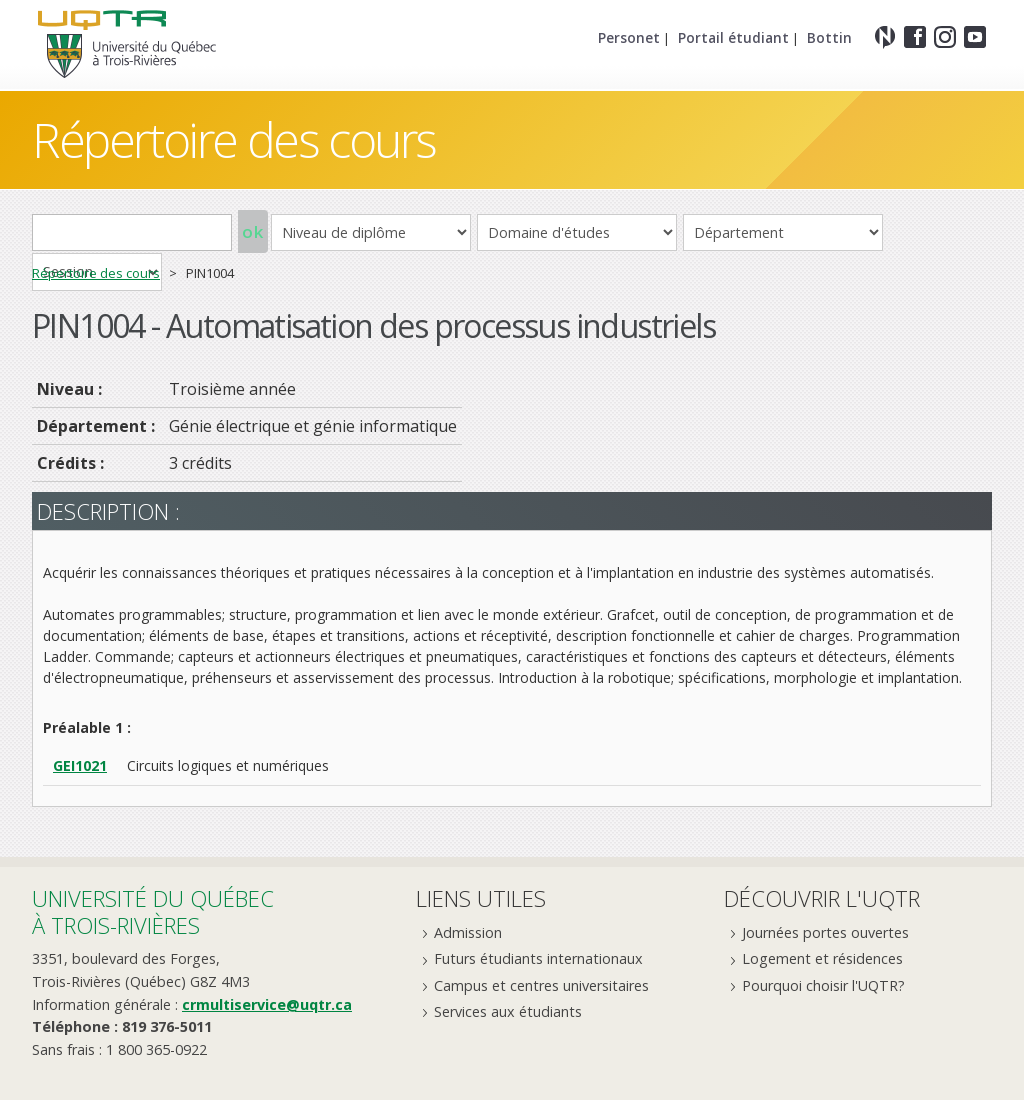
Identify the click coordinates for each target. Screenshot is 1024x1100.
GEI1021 (80, 765)
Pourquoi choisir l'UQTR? (823, 985)
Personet (629, 37)
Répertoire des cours (234, 139)
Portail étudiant (733, 37)
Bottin (829, 37)
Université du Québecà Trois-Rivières (153, 911)
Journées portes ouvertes (825, 932)
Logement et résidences (822, 958)
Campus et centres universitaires (541, 985)
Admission (468, 932)
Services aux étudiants (508, 1011)
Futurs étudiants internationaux (538, 958)
